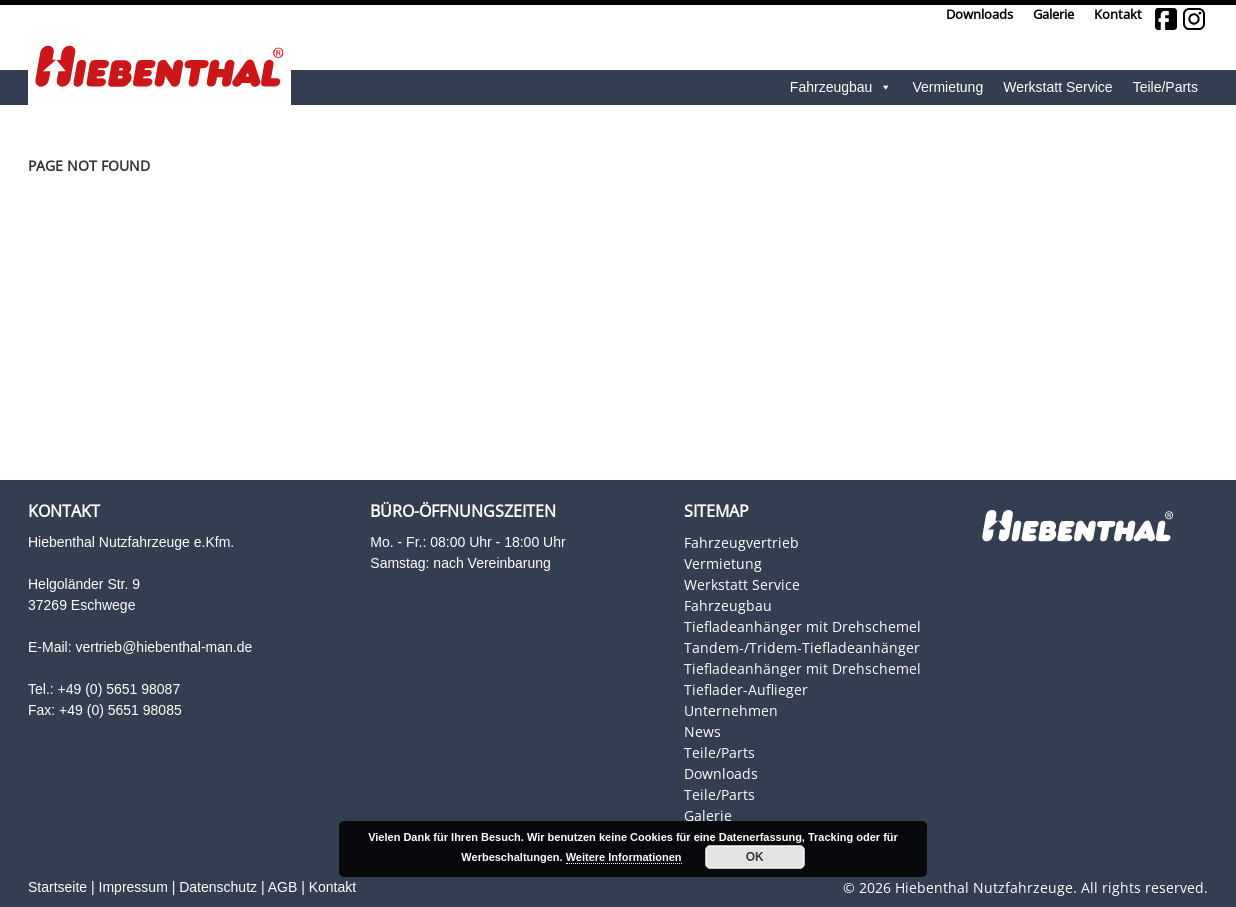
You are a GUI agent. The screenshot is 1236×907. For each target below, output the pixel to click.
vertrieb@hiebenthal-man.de (163, 647)
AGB (283, 887)
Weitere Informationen (624, 857)
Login (825, 887)
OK (755, 857)
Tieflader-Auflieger (746, 689)
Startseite (57, 887)
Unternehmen (731, 710)
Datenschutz (218, 887)
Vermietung (947, 87)
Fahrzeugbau (841, 87)
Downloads (979, 14)
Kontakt (1118, 14)
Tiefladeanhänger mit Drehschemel (802, 626)
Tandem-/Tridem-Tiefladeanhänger (802, 647)
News (702, 731)
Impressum (133, 887)
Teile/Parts (1165, 87)
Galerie (1053, 14)
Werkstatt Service (1057, 87)
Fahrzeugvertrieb (741, 542)
